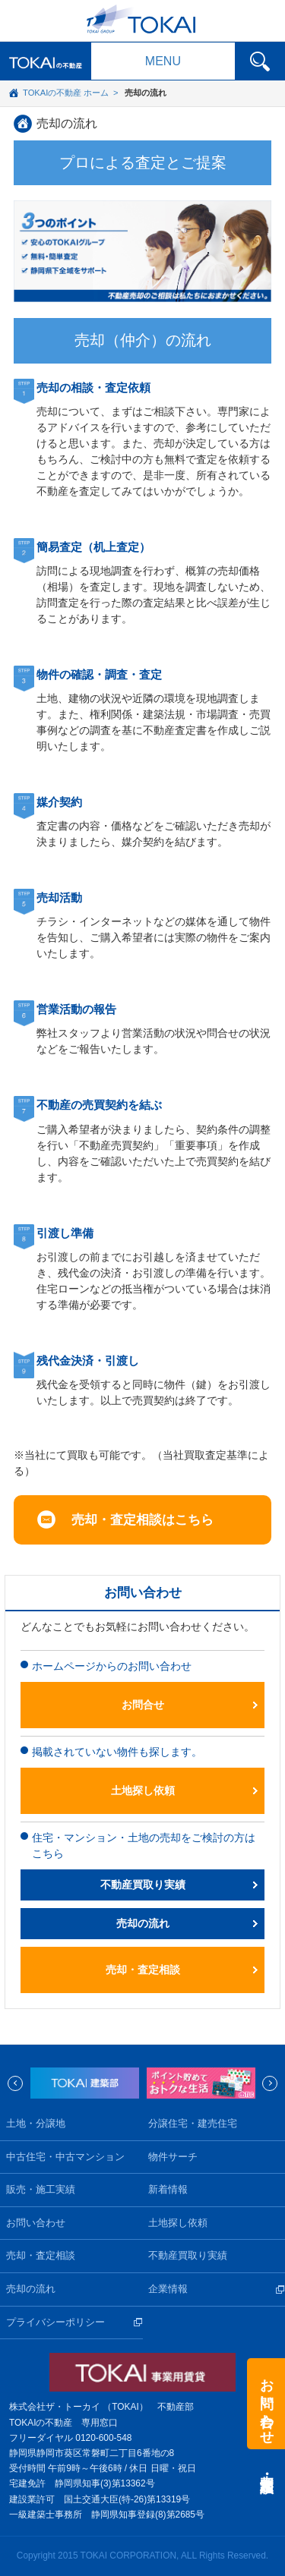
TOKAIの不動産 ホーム (66, 92)
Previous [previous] (15, 2083)
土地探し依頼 (143, 1790)
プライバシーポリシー (55, 2322)
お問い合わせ (35, 2223)
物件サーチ (173, 2157)
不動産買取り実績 (142, 1884)
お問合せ (143, 1705)
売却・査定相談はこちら (142, 1520)
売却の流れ (66, 123)
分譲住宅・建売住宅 (192, 2123)
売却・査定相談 (143, 1969)
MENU (163, 61)
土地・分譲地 (35, 2123)
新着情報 (168, 2189)
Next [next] (269, 2083)
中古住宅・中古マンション (65, 2157)
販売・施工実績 (40, 2189)
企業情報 (168, 2289)
